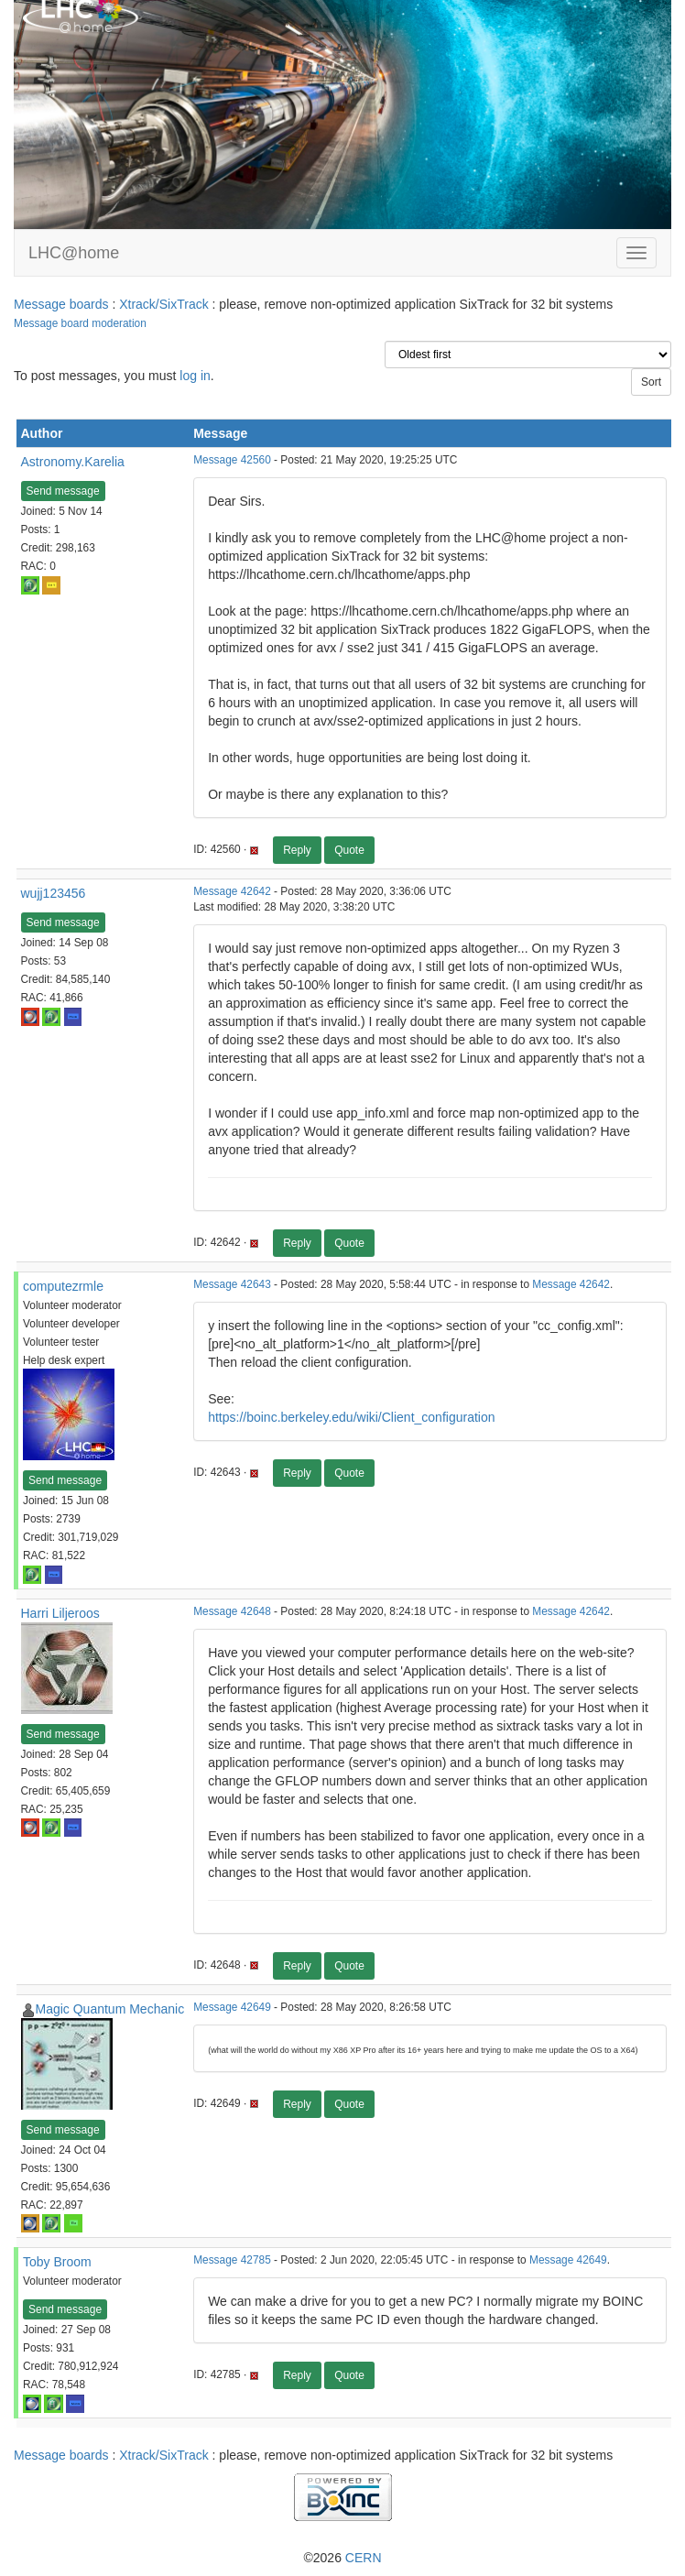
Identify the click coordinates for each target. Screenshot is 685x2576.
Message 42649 (232, 2007)
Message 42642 (232, 891)
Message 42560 (232, 459)
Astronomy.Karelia (73, 461)
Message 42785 (232, 2260)
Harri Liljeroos (60, 1613)
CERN (363, 2557)
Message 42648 (232, 1611)
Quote (349, 850)
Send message (63, 491)
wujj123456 (53, 893)
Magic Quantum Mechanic (110, 2009)
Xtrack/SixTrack (164, 304)
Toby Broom (57, 2261)
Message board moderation (80, 323)
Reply (297, 850)
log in (194, 375)
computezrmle (63, 1286)
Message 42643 (232, 1284)
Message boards (61, 304)
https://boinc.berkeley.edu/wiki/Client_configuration (351, 1417)
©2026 (342, 2557)
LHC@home (73, 253)
